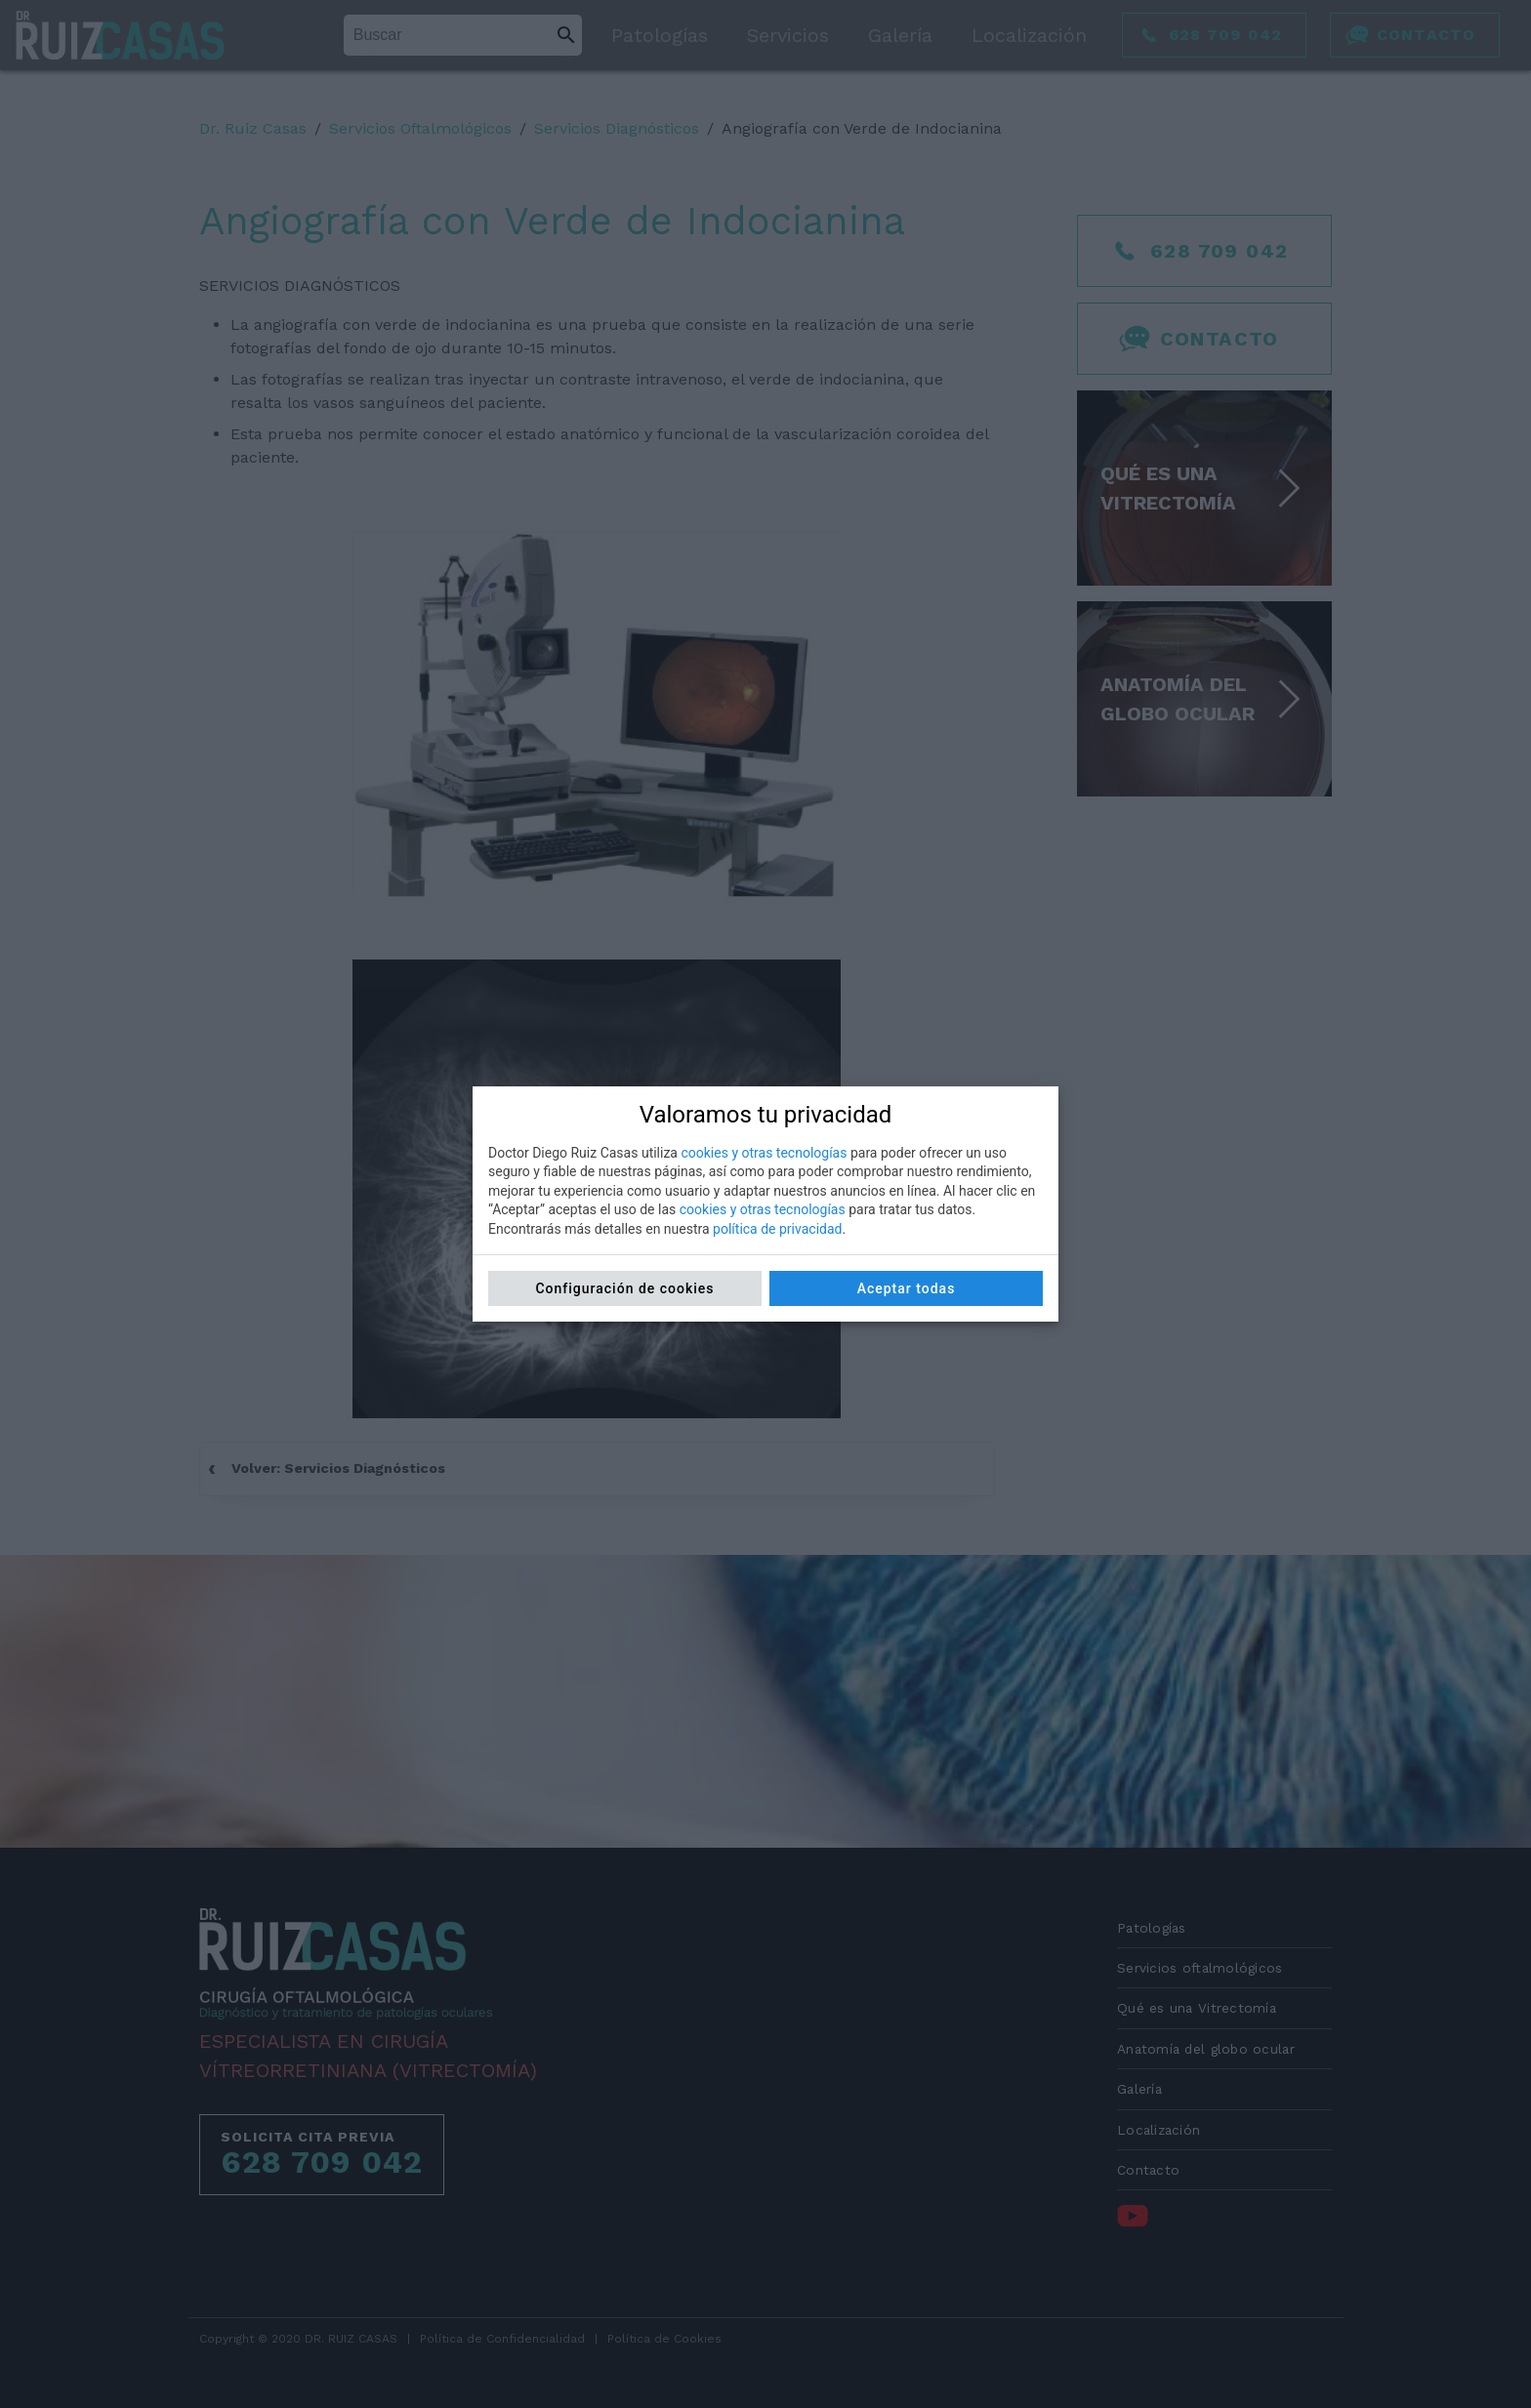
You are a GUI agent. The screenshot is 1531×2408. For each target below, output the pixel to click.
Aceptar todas (906, 1288)
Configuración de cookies (624, 1288)
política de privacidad (777, 1229)
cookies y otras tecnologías (764, 1153)
